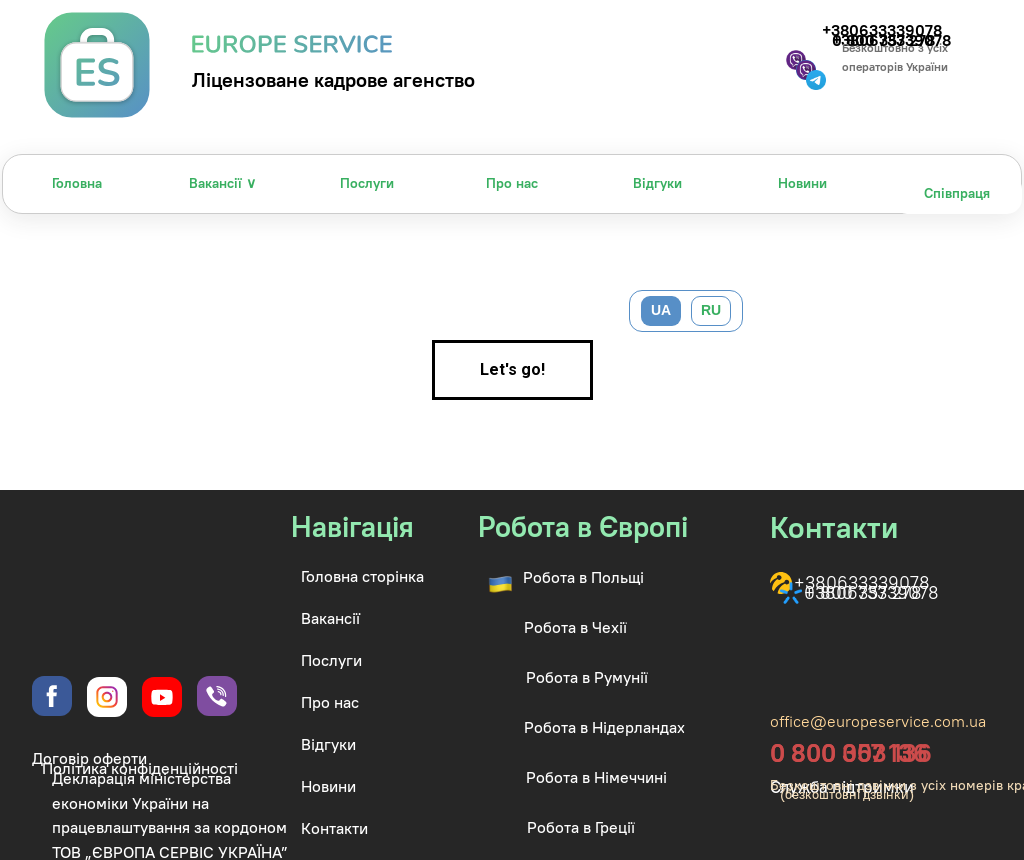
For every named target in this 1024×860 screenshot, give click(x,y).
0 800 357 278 (863, 592)
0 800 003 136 (851, 753)
